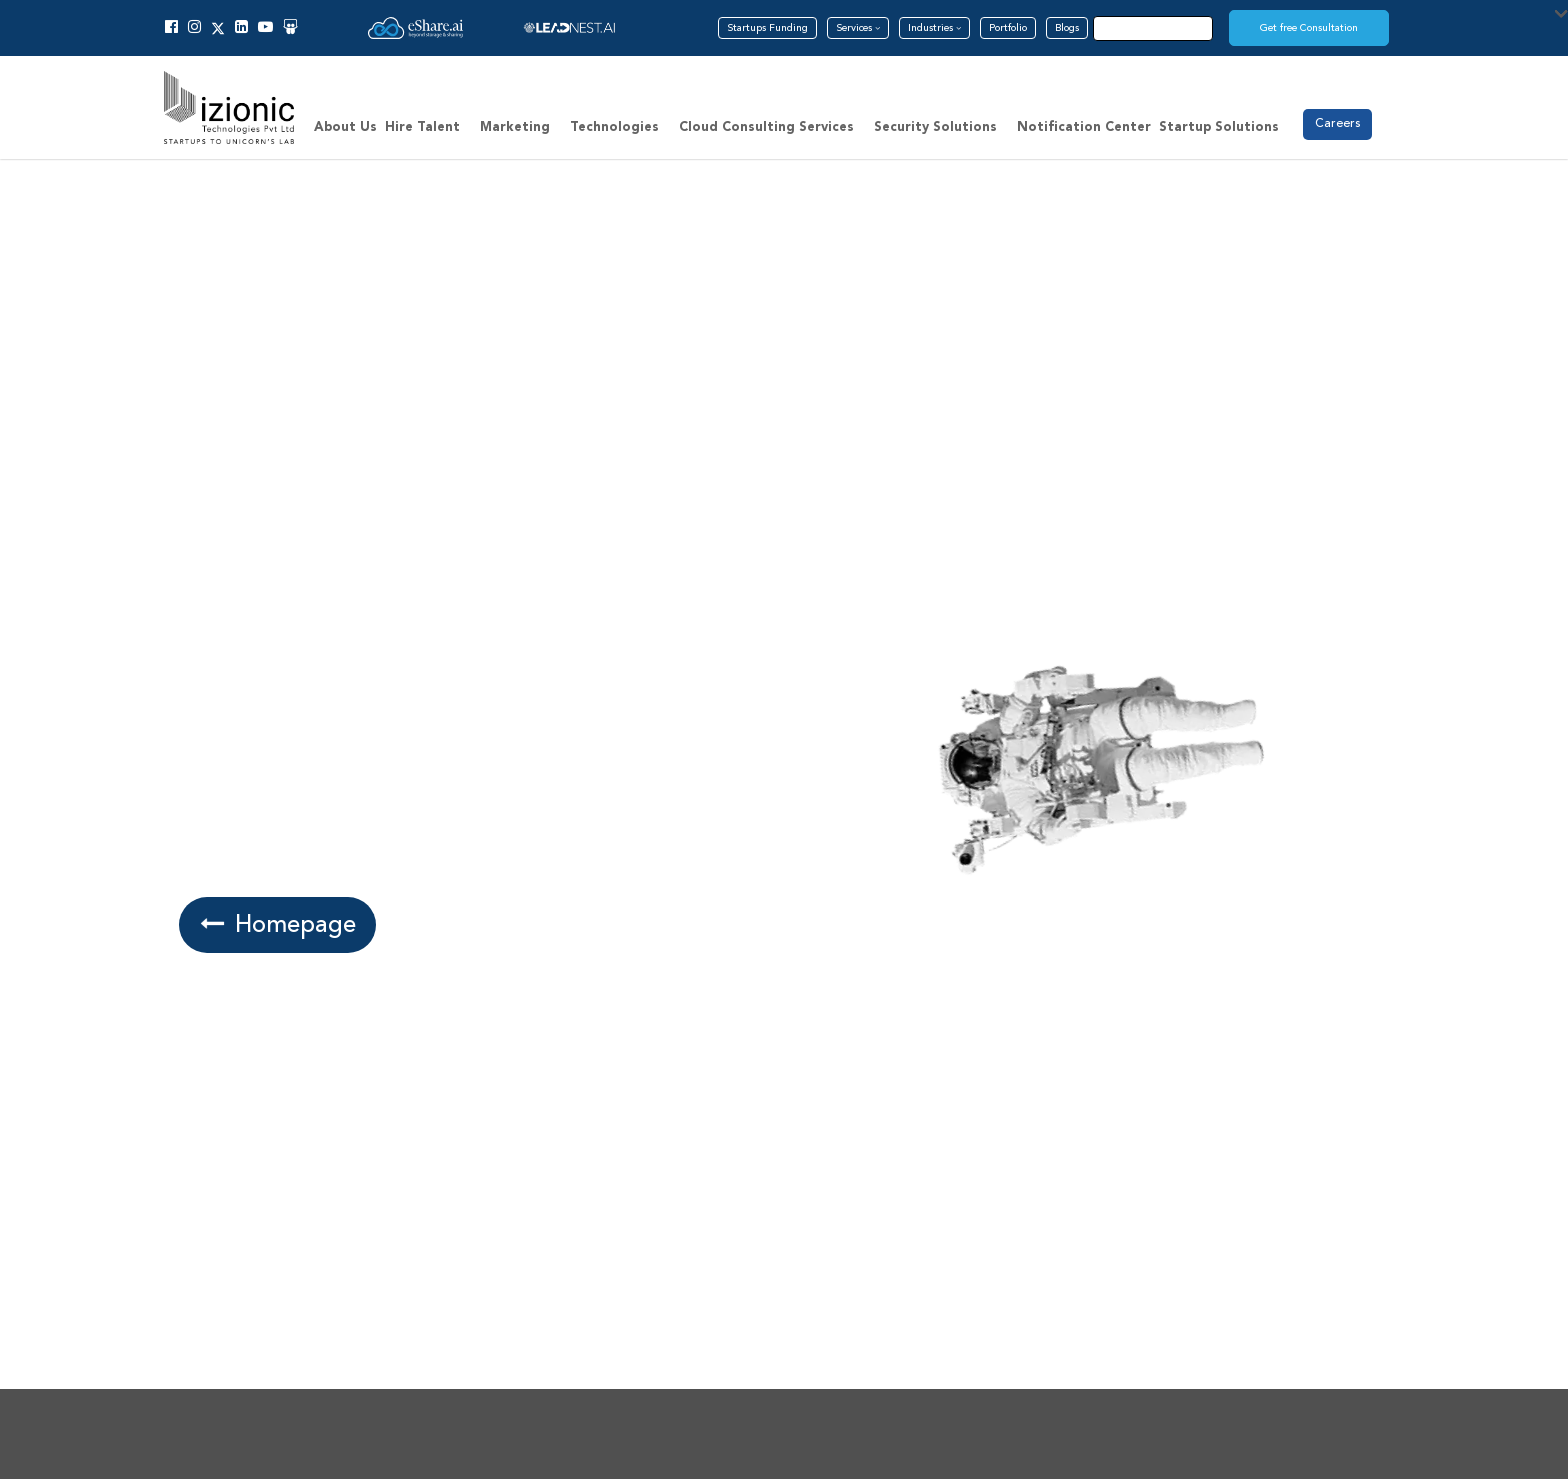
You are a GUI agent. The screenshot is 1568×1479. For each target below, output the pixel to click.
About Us (345, 127)
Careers (1337, 123)
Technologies (614, 127)
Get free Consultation (1309, 28)
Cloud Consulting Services (766, 127)
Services (858, 28)
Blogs (1067, 28)
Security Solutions (935, 127)
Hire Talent (422, 127)
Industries (934, 28)
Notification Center (1084, 127)
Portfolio (1008, 28)
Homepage (276, 924)
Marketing (515, 127)
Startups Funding (767, 28)
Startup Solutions (1219, 127)
